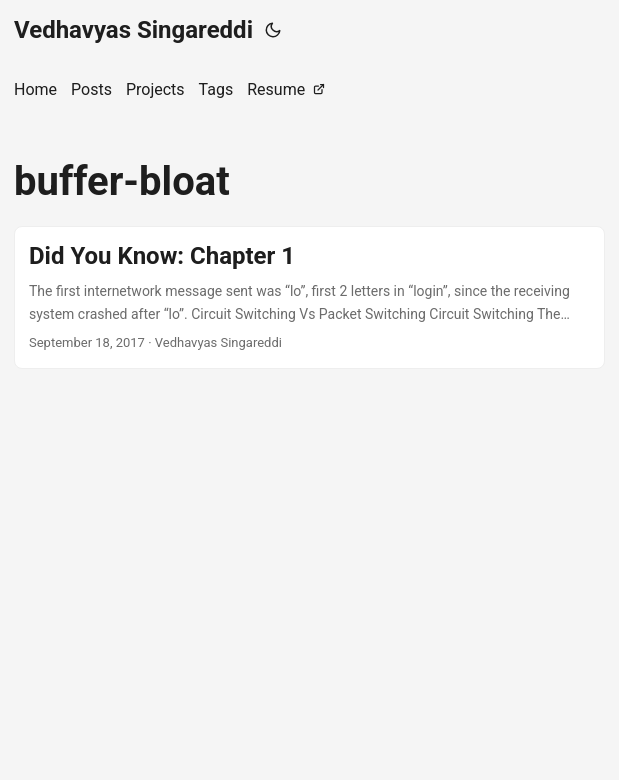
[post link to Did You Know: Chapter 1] (309, 297)
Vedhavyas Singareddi (133, 30)
